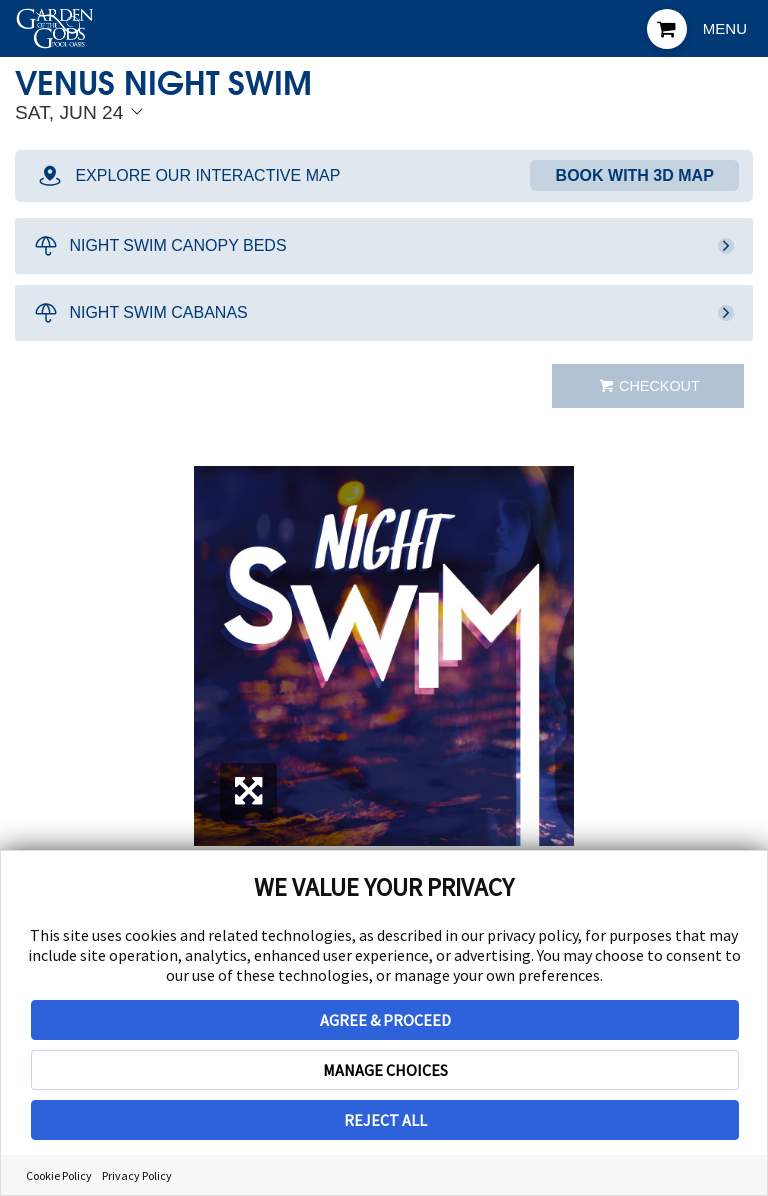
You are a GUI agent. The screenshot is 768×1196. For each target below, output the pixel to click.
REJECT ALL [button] (385, 1120)
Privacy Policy (137, 1175)
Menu (725, 28)
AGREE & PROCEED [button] (385, 1020)
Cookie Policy (59, 1175)
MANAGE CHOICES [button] (385, 1070)
